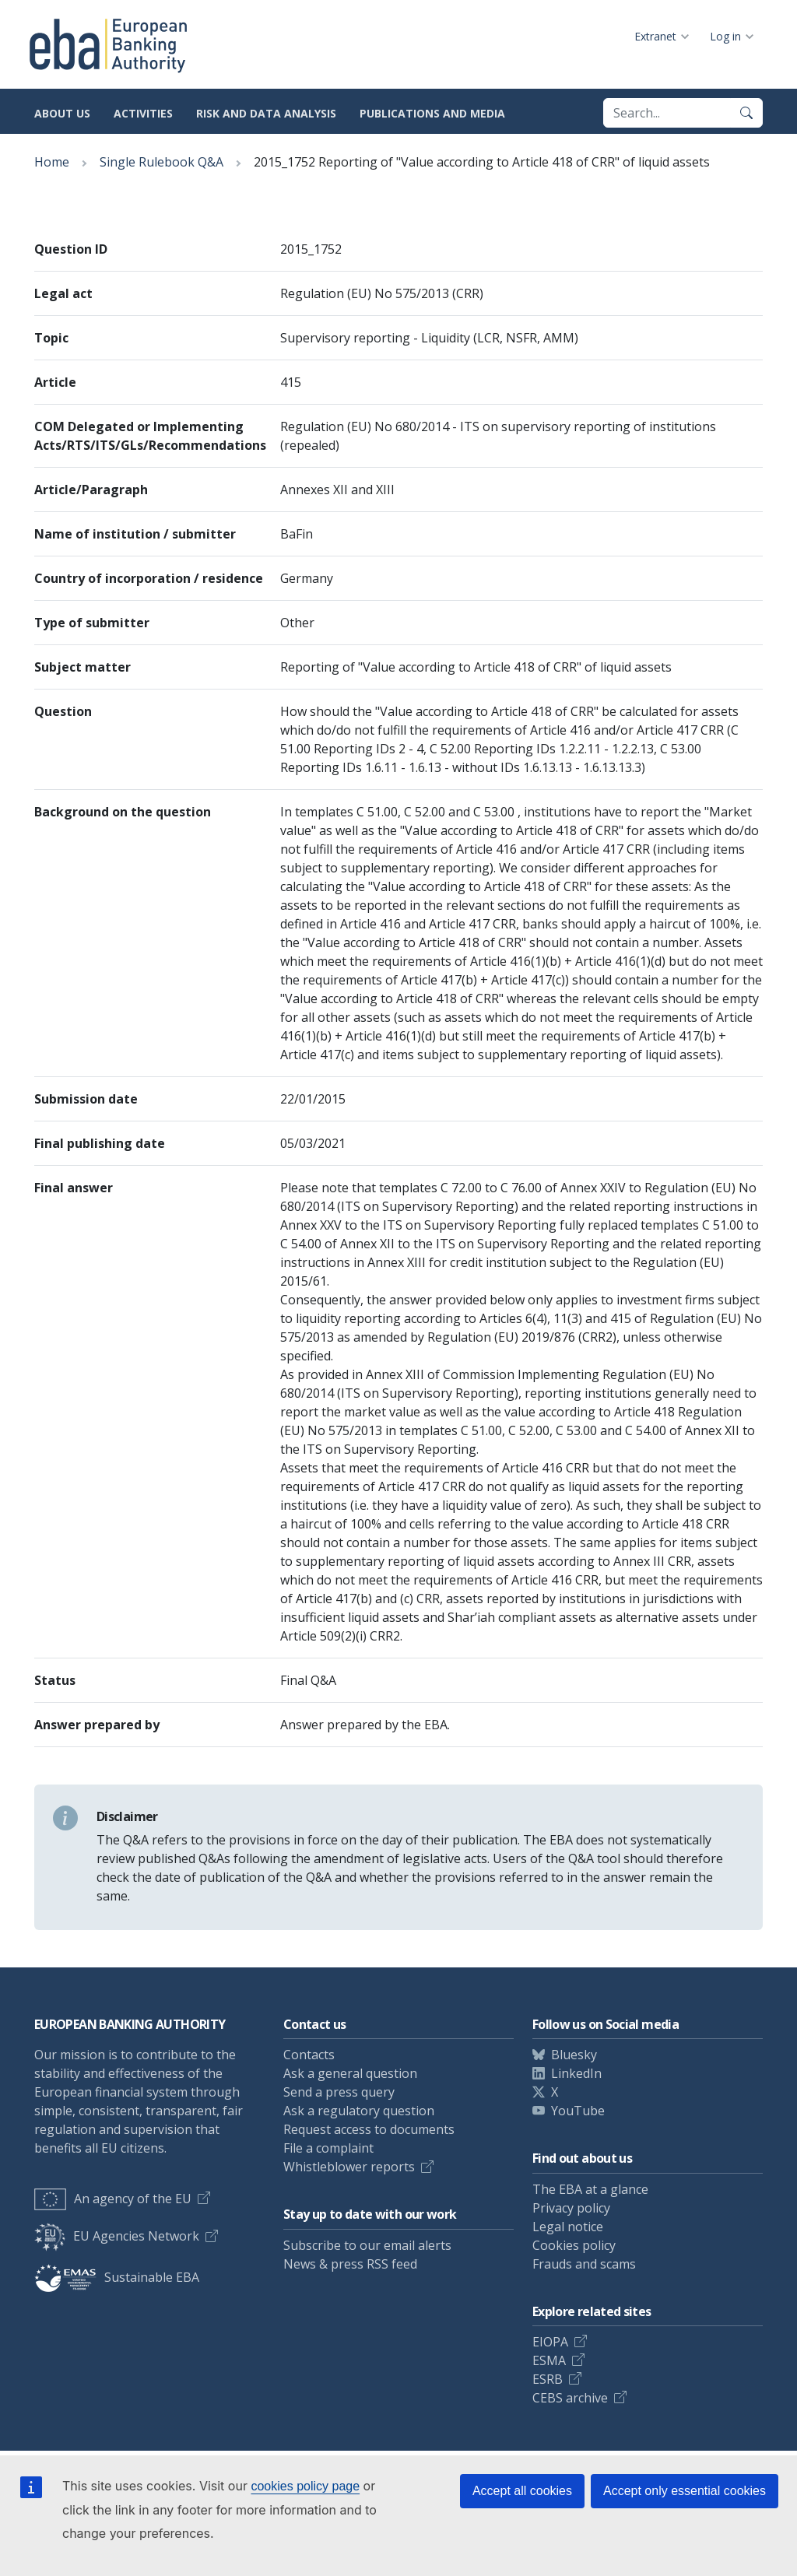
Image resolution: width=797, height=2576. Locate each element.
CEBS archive (570, 2397)
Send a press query (339, 2091)
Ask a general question (350, 2073)
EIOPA (550, 2341)
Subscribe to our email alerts (367, 2245)
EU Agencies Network (116, 2235)
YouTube (578, 2110)
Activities (143, 113)
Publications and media (432, 113)
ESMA (549, 2360)
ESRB (547, 2379)
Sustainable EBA (116, 2277)
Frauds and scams (584, 2263)
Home (51, 161)
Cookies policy (574, 2245)
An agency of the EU (112, 2198)
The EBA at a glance (590, 2189)
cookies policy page (305, 2486)
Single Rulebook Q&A (161, 161)
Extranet (655, 36)
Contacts (309, 2054)
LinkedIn (576, 2073)
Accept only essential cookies (684, 2490)
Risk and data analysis (266, 113)
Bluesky (574, 2054)
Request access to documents (369, 2129)
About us (62, 113)
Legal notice (567, 2226)
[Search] (746, 113)
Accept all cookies (522, 2490)
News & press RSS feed (350, 2263)
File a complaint (328, 2148)
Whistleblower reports (349, 2166)
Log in (725, 36)
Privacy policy (571, 2207)
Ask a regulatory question (358, 2110)
